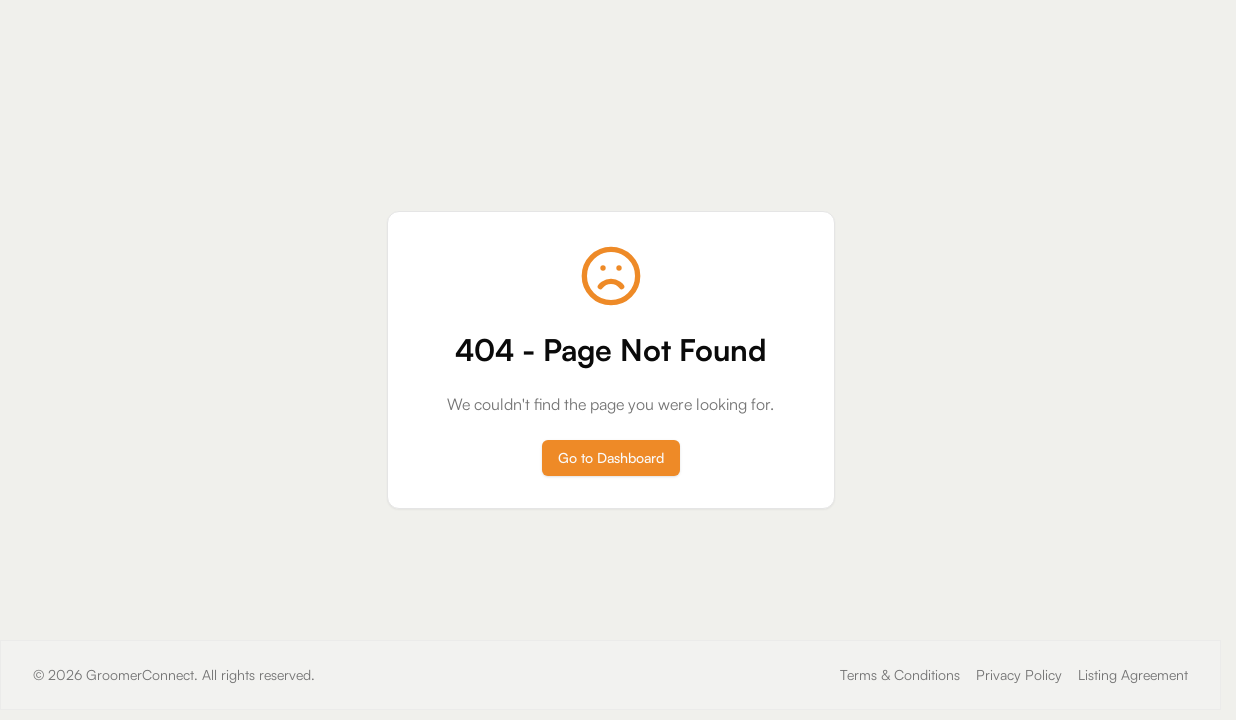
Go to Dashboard (611, 457)
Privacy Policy (1019, 674)
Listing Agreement (1133, 674)
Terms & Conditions (900, 674)
